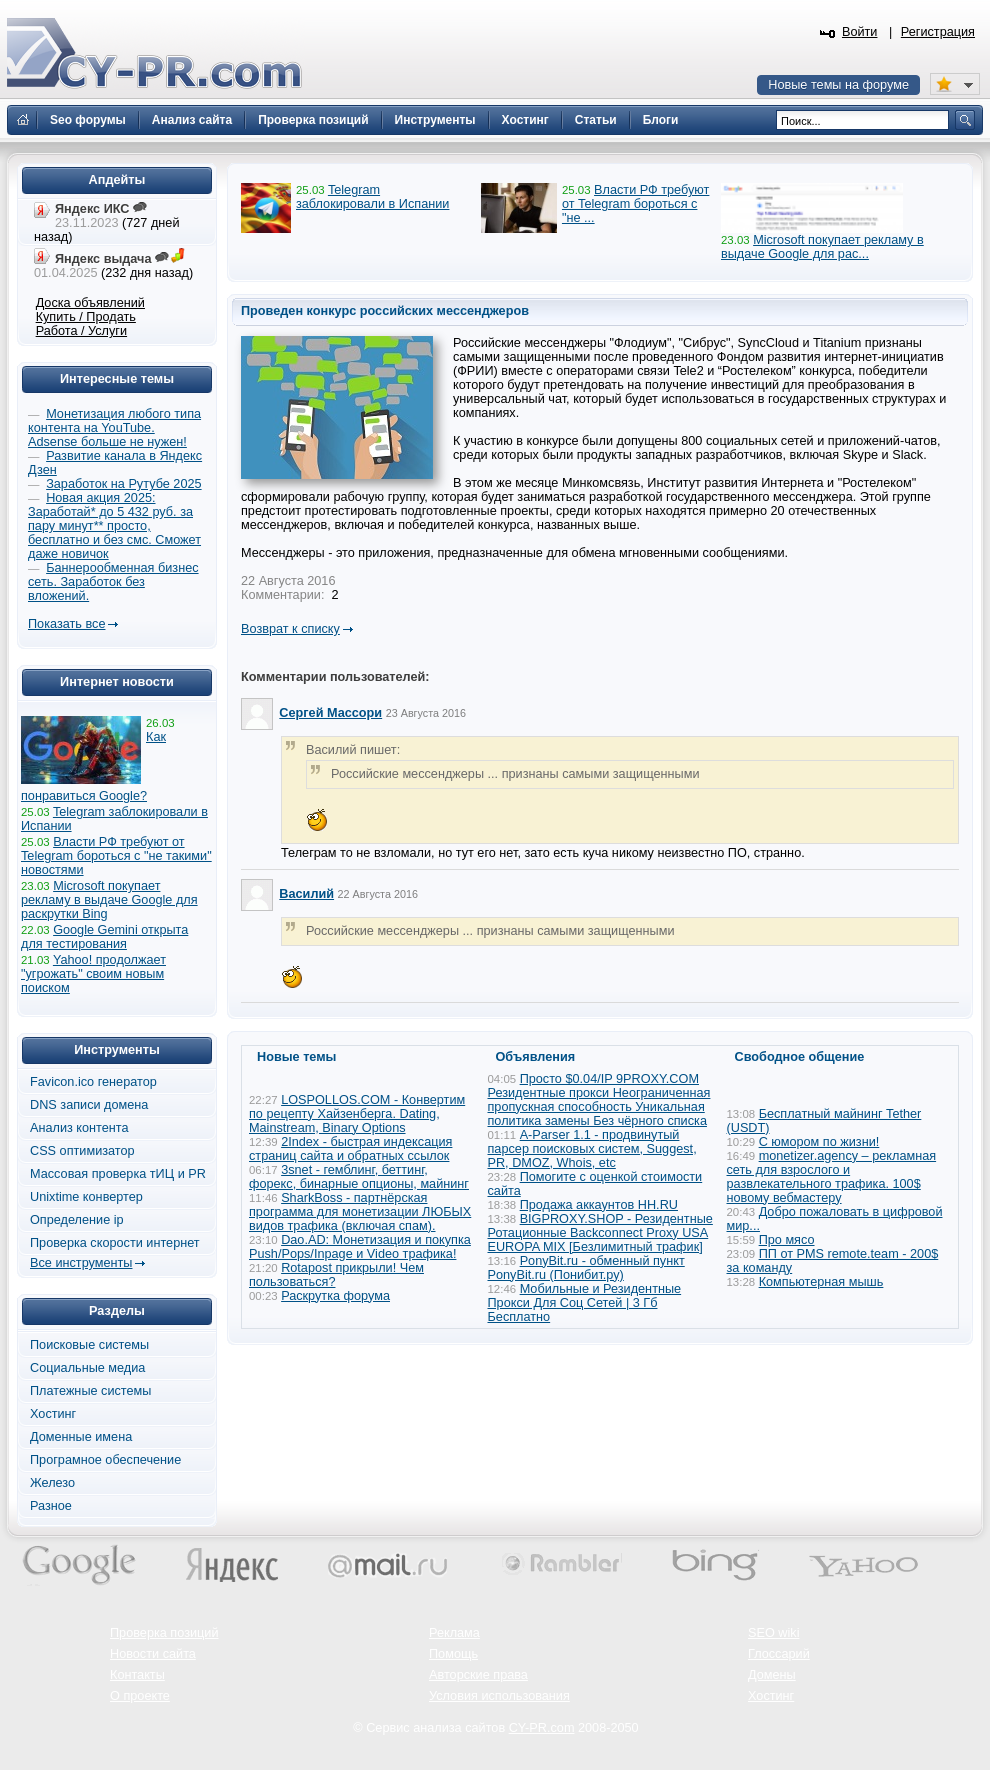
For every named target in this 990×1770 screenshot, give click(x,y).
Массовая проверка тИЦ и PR (118, 1174)
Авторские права (478, 1675)
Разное (51, 1506)
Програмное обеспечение (105, 1460)
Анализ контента (79, 1128)
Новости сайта (153, 1654)
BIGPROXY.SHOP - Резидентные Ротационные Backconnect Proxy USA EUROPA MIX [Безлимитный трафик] (600, 1233)
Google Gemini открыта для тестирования (104, 937)
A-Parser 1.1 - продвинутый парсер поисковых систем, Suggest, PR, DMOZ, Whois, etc (592, 1149)
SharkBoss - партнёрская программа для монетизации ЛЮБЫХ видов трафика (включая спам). (360, 1212)
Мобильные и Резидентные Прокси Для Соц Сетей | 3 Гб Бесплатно (585, 1303)
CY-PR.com (542, 1728)
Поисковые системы (89, 1345)
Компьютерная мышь (821, 1282)
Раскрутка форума (335, 1296)
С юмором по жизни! (819, 1142)
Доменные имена (81, 1437)
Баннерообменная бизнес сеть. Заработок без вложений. (113, 582)
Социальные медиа (87, 1368)
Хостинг (53, 1414)
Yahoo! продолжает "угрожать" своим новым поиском (93, 974)
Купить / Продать (86, 317)
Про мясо (787, 1240)
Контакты (137, 1675)
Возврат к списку (290, 629)
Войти (860, 32)
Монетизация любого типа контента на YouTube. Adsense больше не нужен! (114, 428)
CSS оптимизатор (82, 1151)
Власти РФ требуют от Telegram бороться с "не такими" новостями (116, 856)
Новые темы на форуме (838, 85)
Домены (772, 1675)
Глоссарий (779, 1654)
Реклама (454, 1633)
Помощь (453, 1654)
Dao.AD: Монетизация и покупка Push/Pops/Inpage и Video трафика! (360, 1247)
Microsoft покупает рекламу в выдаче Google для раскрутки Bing (109, 900)
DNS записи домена (89, 1105)
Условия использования (499, 1696)
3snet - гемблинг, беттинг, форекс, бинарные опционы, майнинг (359, 1177)
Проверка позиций (164, 1633)
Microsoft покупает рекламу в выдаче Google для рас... (822, 247)
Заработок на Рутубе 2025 (123, 484)
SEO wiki (773, 1633)
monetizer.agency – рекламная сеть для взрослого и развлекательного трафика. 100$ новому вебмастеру (832, 1177)
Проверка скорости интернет (115, 1243)
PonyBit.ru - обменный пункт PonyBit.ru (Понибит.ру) (586, 1268)
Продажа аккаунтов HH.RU (599, 1205)
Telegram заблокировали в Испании (372, 197)
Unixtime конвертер (86, 1197)
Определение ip (77, 1220)
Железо (52, 1483)
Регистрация (938, 32)
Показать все (66, 624)
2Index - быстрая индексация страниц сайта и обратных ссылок (350, 1149)
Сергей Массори (330, 713)
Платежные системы (90, 1391)
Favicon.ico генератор (93, 1082)
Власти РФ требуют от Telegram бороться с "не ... (635, 204)
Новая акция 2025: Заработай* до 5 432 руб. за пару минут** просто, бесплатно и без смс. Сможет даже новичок (114, 526)
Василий (306, 894)
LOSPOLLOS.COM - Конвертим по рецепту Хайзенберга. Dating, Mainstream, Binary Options (357, 1114)
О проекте (140, 1696)
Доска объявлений (90, 303)
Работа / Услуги (81, 331)
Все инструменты (81, 1263)
